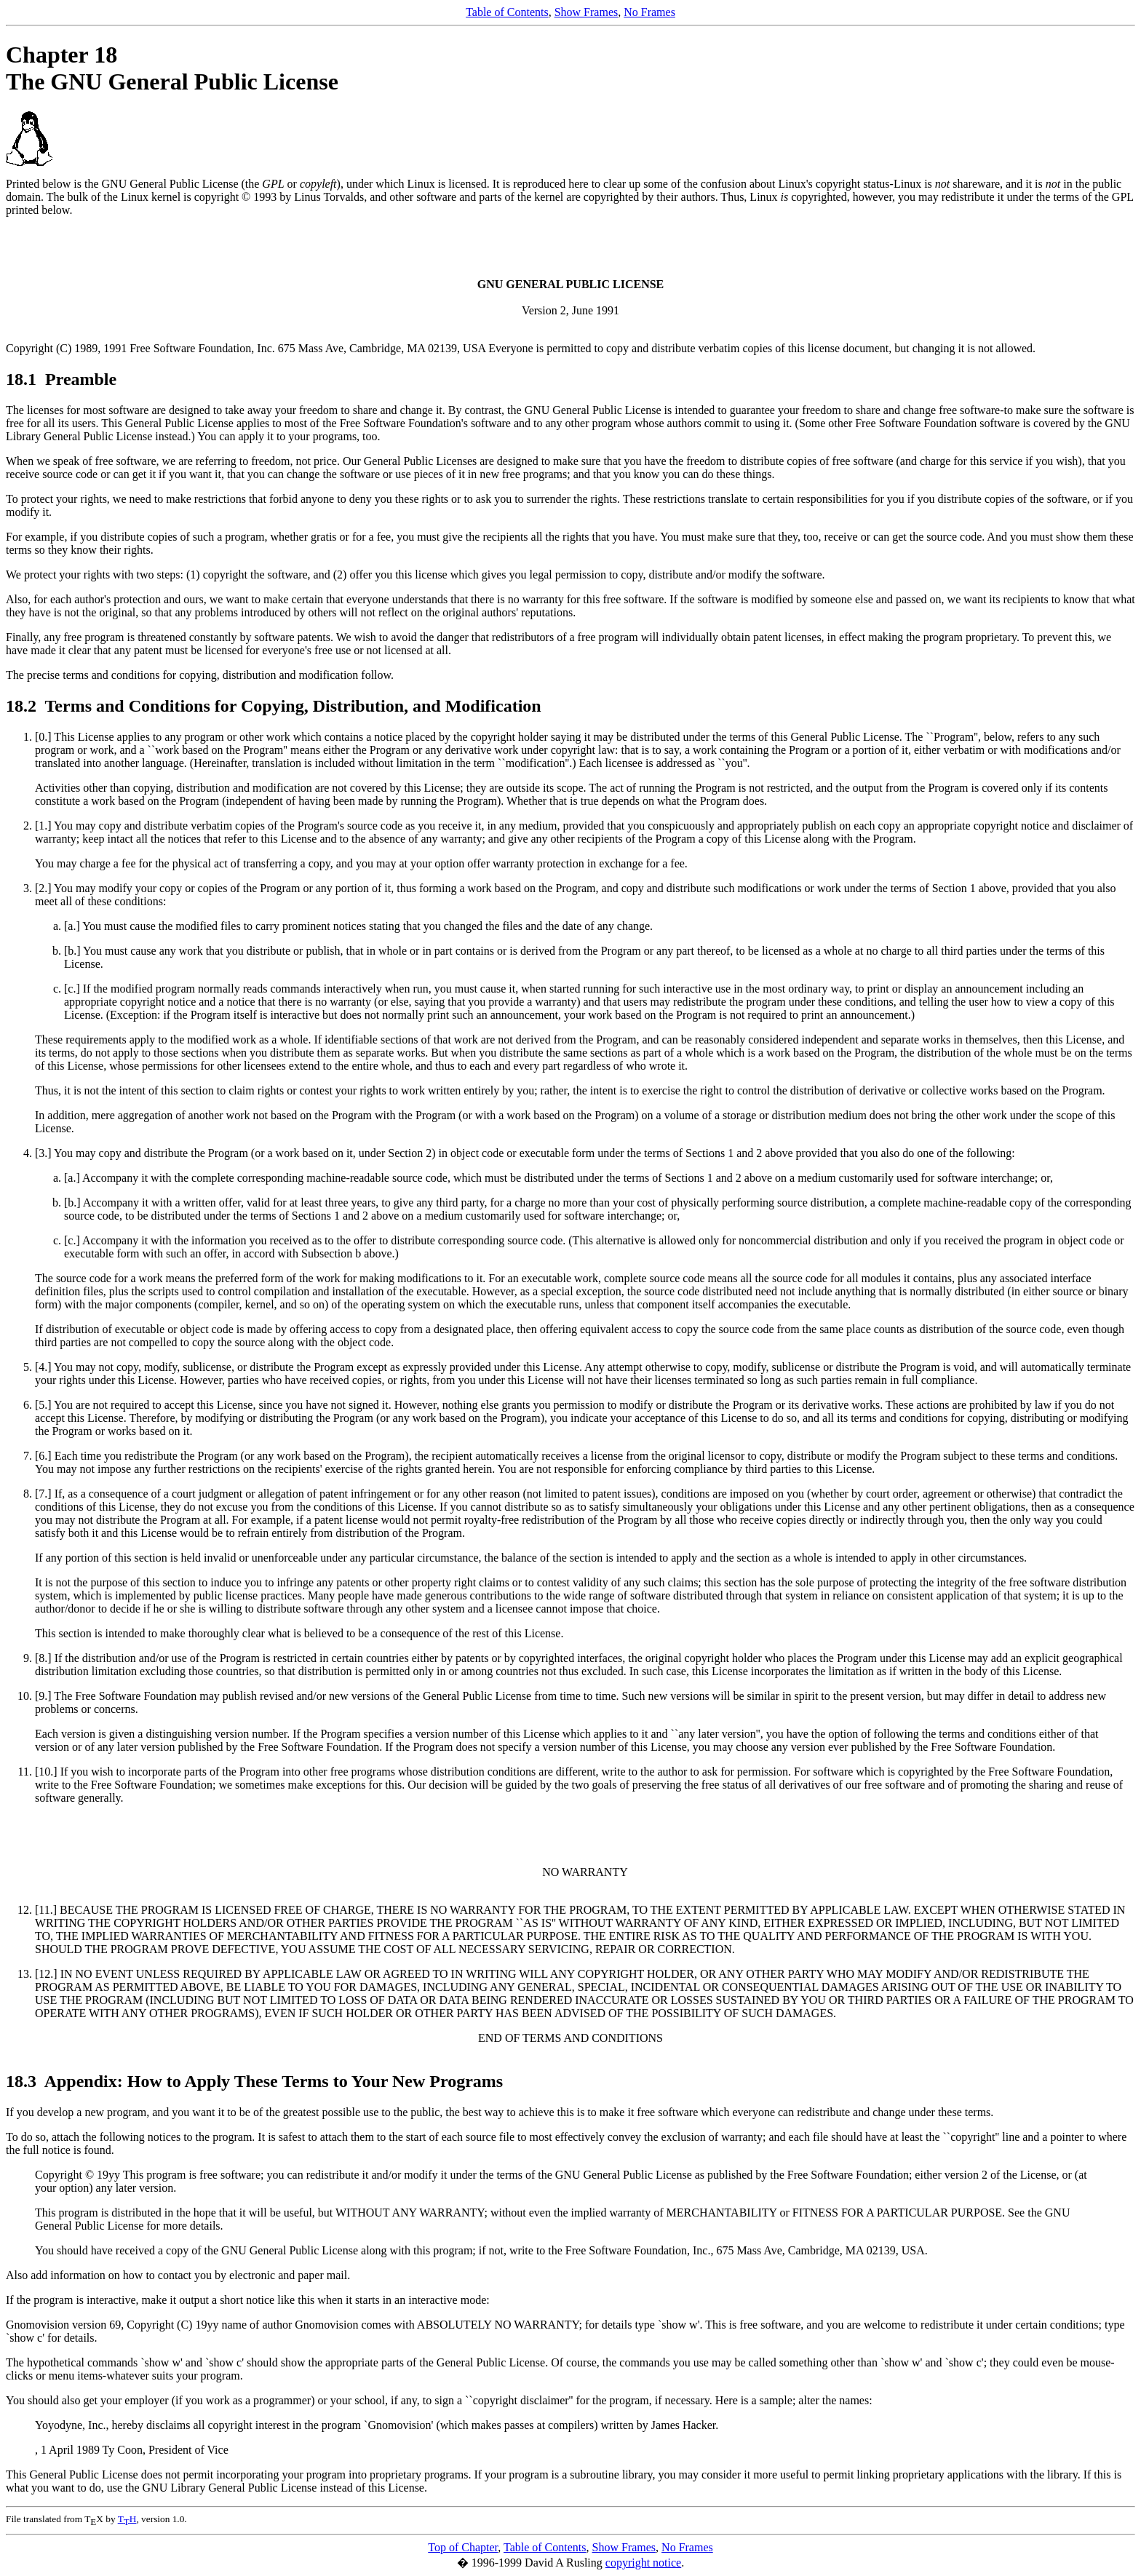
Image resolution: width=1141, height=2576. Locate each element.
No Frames (649, 12)
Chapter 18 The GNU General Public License (172, 68)
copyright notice (643, 2562)
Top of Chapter (463, 2547)
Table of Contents (507, 12)
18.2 (23, 705)
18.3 (23, 2081)
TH (127, 2518)
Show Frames (586, 12)
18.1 (23, 379)
